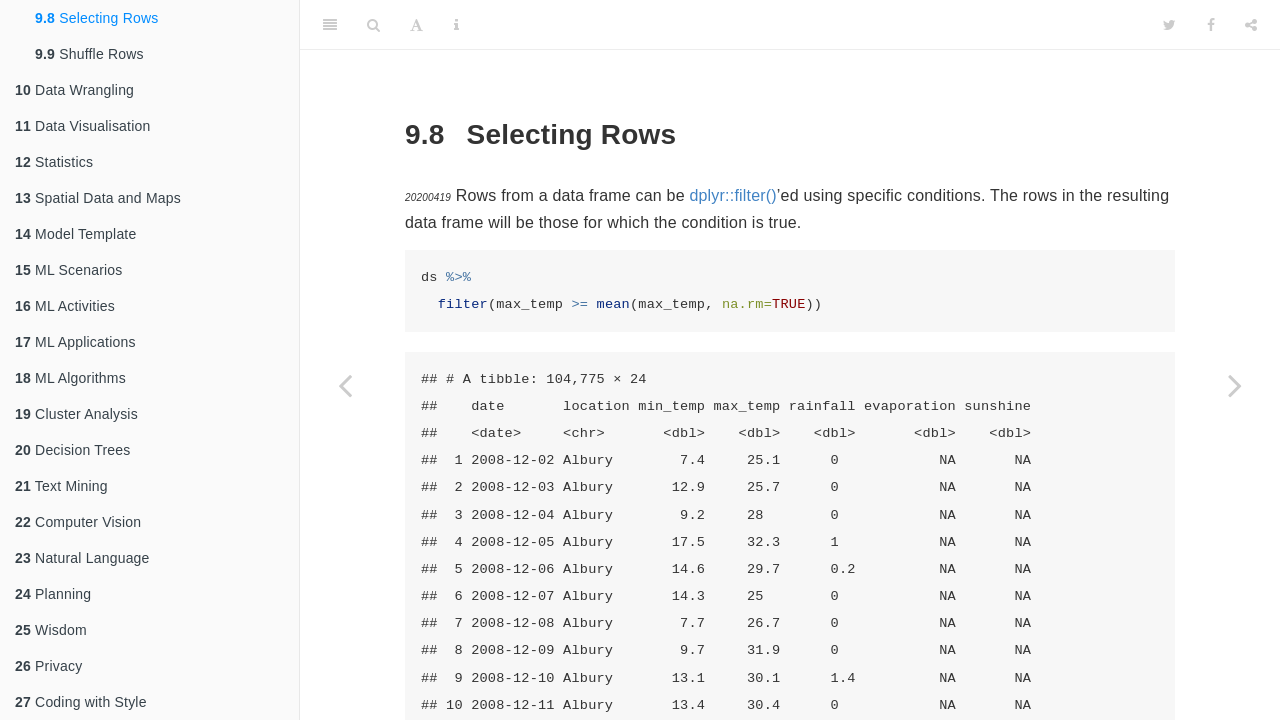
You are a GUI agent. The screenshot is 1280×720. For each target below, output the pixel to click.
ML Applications (75, 342)
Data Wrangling (74, 90)
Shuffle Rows (89, 54)
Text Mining (61, 486)
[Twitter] (1169, 25)
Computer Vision (78, 522)
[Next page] (1235, 385)
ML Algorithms (70, 378)
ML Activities (65, 306)
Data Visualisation (82, 126)
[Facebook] (1211, 25)
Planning (53, 594)
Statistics (54, 162)
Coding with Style (81, 702)
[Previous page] (345, 385)
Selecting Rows (96, 18)
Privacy (48, 666)
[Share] (1251, 25)
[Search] (373, 25)
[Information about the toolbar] (456, 25)
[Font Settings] (416, 25)
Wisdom (51, 630)
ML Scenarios (69, 270)
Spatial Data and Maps (98, 198)
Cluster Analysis (76, 414)
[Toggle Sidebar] (330, 25)
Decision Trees (72, 450)
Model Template (75, 234)
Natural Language (82, 558)
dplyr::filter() (732, 195)
